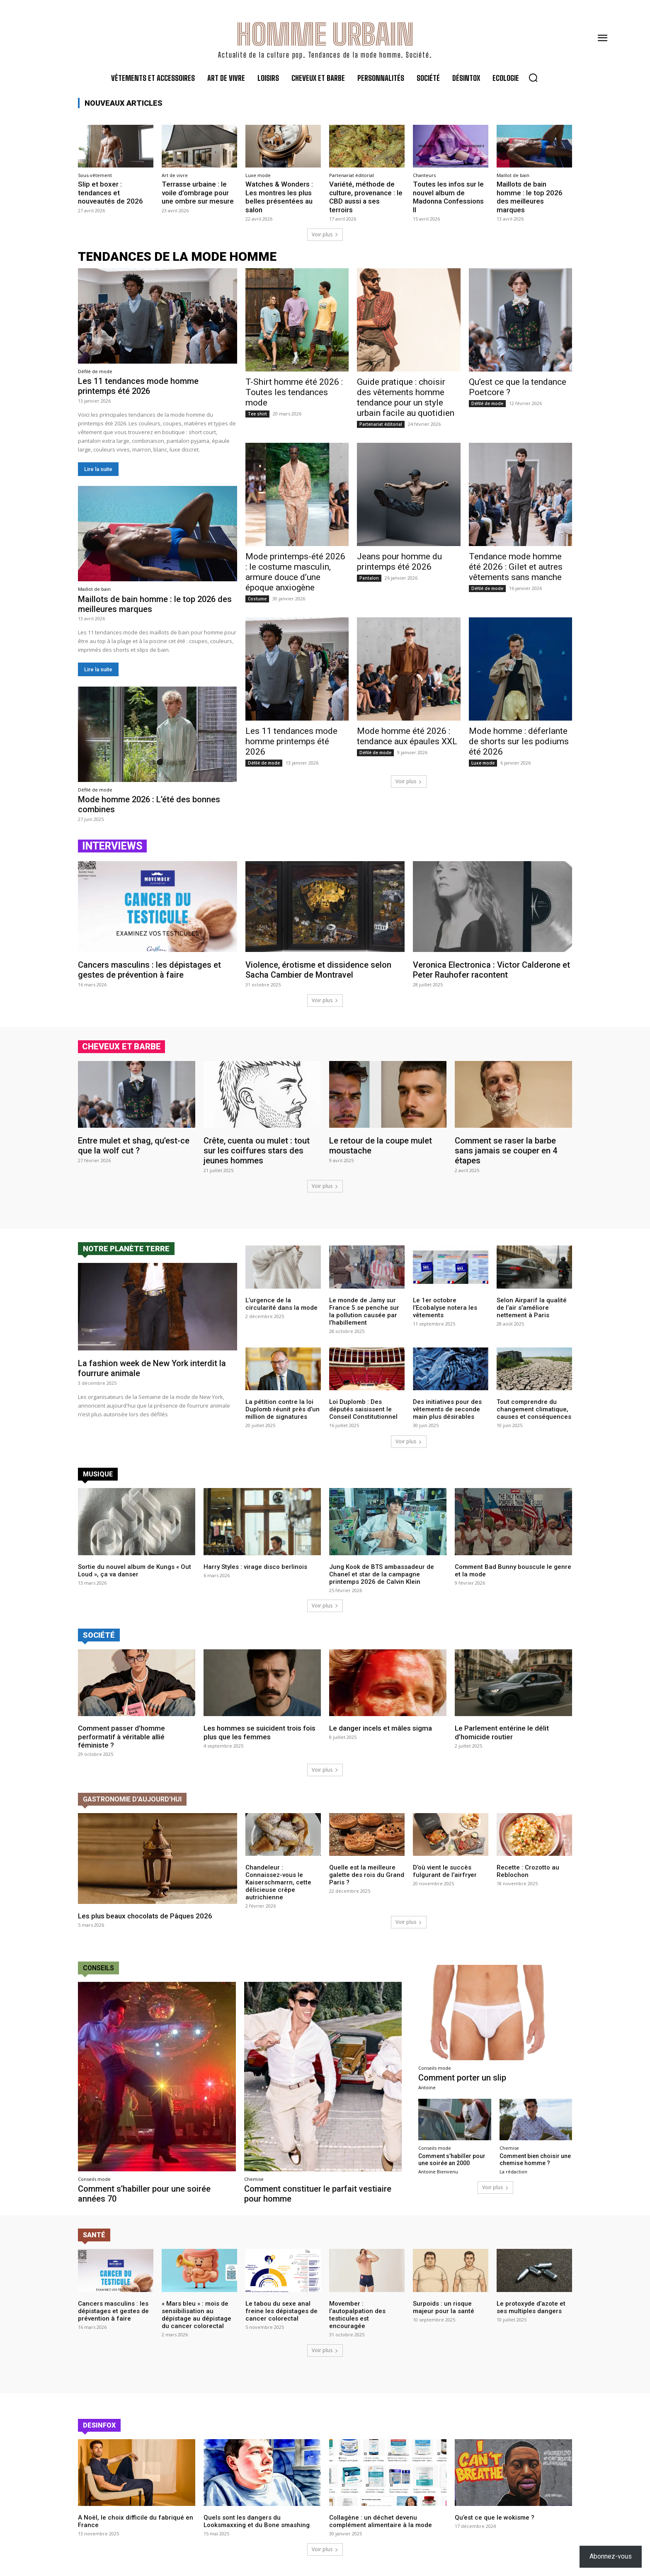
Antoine (427, 2087)
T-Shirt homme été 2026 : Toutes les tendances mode (294, 392)
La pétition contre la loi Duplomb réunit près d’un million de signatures (282, 1409)
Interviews (112, 846)
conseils (98, 1968)
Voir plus (325, 234)
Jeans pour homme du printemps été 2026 (399, 562)
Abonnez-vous (610, 2556)
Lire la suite (98, 469)
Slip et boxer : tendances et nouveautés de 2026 (110, 192)
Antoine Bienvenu (438, 2171)
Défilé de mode (95, 371)
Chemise (254, 2179)
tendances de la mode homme (177, 256)
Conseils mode (94, 2179)
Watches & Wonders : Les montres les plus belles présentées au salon (279, 197)
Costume (257, 599)
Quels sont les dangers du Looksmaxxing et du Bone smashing (257, 2521)
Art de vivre (175, 175)
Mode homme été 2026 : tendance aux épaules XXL (407, 736)
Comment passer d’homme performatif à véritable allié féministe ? (121, 1736)
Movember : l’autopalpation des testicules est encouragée (357, 2315)
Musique (98, 1474)
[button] (533, 77)
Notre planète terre (126, 1248)
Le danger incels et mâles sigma (380, 1728)
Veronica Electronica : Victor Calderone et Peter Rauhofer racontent (491, 970)
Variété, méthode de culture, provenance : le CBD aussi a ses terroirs (366, 197)
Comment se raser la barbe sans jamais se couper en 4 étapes (506, 1150)
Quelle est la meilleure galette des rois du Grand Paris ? (366, 1875)
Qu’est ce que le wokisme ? (494, 2517)
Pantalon (369, 578)
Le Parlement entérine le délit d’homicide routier (502, 1732)
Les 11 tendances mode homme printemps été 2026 (138, 386)
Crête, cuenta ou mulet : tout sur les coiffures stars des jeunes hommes (257, 1150)
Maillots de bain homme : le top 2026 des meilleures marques (530, 197)
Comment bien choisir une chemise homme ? (535, 2159)
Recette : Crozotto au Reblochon (528, 1871)
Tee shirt (257, 414)
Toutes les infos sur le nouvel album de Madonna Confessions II (448, 197)
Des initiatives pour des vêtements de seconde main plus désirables (447, 1409)
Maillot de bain (513, 175)
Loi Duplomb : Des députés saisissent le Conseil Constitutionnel (363, 1409)
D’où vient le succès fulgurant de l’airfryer (445, 1871)
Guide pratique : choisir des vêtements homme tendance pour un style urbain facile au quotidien (405, 397)
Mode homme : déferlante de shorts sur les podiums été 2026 (519, 741)
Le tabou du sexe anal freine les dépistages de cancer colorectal (281, 2311)
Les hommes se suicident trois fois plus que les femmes (259, 1732)
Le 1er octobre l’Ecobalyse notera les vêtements (445, 1307)
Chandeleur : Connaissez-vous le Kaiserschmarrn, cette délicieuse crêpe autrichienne (278, 1882)
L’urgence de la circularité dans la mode (281, 1303)
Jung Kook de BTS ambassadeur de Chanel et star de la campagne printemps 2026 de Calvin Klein (381, 1574)
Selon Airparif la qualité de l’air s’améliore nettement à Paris (532, 1307)
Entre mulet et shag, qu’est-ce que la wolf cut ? (133, 1146)
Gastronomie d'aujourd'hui (132, 1799)
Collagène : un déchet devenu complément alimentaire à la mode (380, 2521)
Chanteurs (424, 175)
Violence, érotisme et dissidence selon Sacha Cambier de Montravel (318, 970)
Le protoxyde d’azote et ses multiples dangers (531, 2307)
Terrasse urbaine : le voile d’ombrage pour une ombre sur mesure (198, 192)
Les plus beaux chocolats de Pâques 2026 (145, 1916)
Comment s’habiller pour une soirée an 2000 (451, 2159)
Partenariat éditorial (351, 175)
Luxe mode (258, 175)
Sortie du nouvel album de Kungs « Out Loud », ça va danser (134, 1570)
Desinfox (99, 2425)
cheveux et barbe (121, 1046)
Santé (94, 2235)
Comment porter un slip (462, 2078)
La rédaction (513, 2171)
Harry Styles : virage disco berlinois (255, 1566)
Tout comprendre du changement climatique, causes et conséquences (534, 1409)
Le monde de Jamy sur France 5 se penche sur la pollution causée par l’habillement (364, 1311)
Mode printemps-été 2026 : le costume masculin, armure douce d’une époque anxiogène (295, 572)
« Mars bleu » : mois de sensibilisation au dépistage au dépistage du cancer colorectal (196, 2315)
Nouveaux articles (123, 103)
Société (99, 1635)
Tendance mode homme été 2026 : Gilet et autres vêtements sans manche (516, 567)
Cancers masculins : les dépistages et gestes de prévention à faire (149, 970)
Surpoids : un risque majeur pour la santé (443, 2307)
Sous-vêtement (95, 175)
